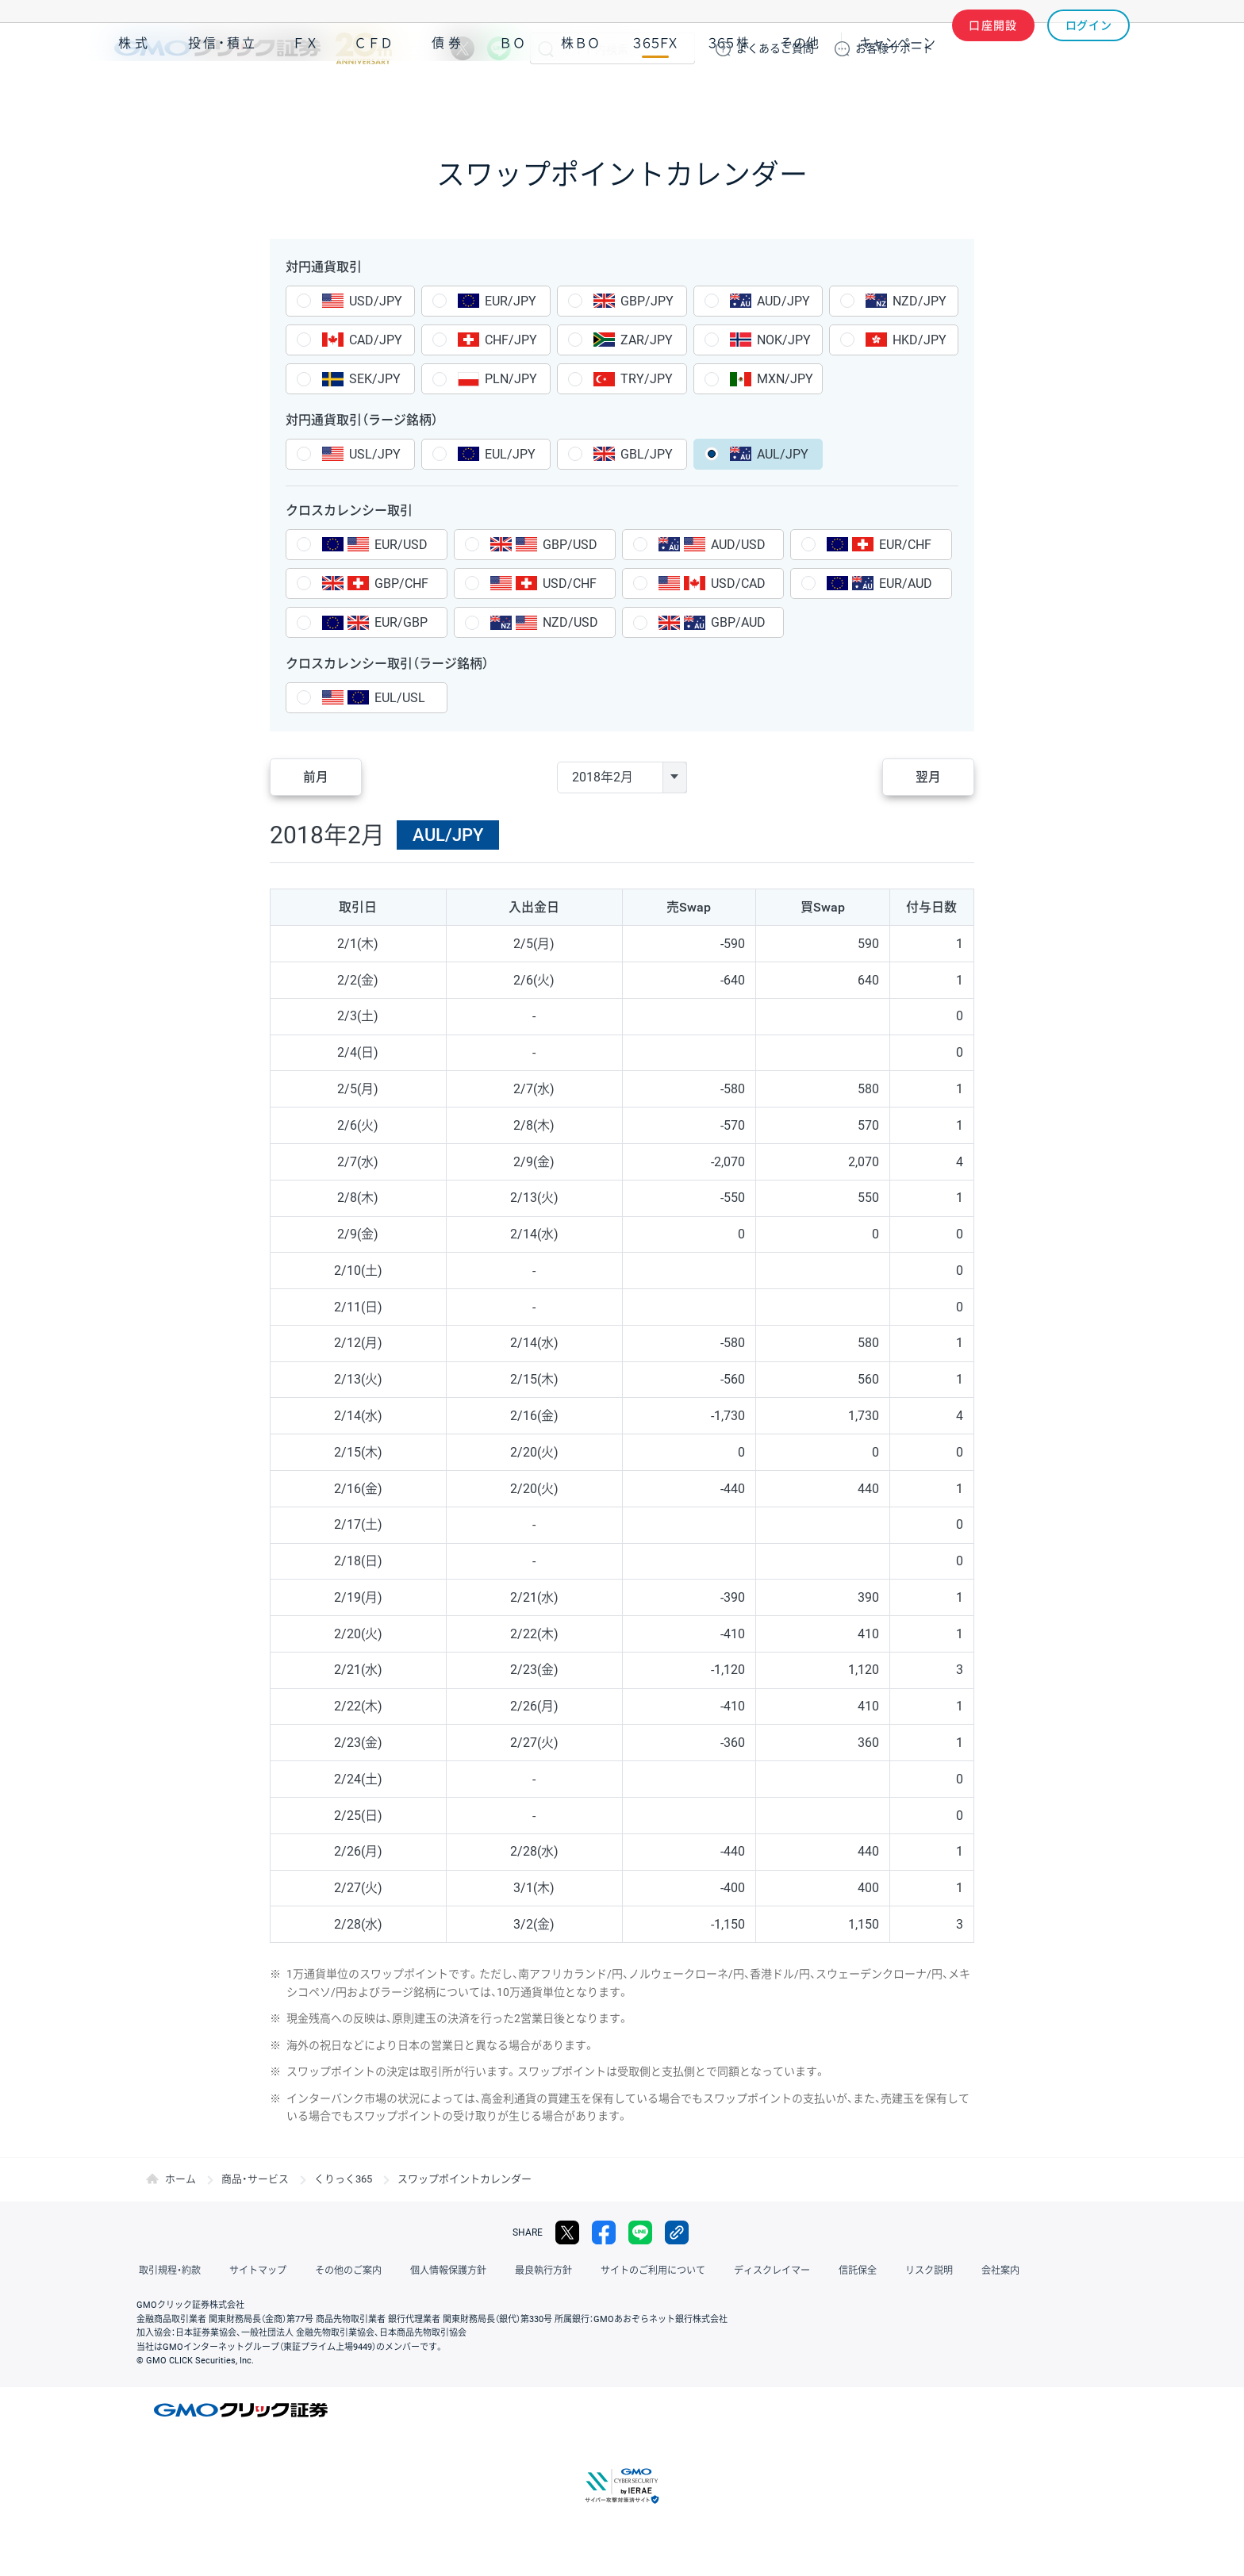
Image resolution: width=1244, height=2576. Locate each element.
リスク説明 (888, 2270)
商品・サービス (255, 2179)
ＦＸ (305, 94)
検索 (546, 48)
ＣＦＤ (374, 94)
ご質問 (775, 48)
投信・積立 (223, 94)
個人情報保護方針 (432, 2270)
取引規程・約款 (167, 2270)
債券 (448, 94)
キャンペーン (897, 94)
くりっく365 (343, 2179)
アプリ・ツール (1010, 93)
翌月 (926, 777)
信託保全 (822, 2270)
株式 (135, 94)
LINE (499, 48)
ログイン (1088, 48)
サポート (894, 48)
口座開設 (993, 48)
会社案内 (955, 2270)
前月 (317, 777)
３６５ (729, 94)
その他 (800, 94)
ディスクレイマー (741, 2270)
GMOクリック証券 (253, 48)
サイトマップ (250, 2270)
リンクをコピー (677, 2232)
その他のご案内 (336, 2270)
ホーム (180, 2179)
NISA (1110, 94)
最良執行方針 (522, 2270)
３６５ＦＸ (655, 94)
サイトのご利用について (626, 2270)
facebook (604, 2232)
